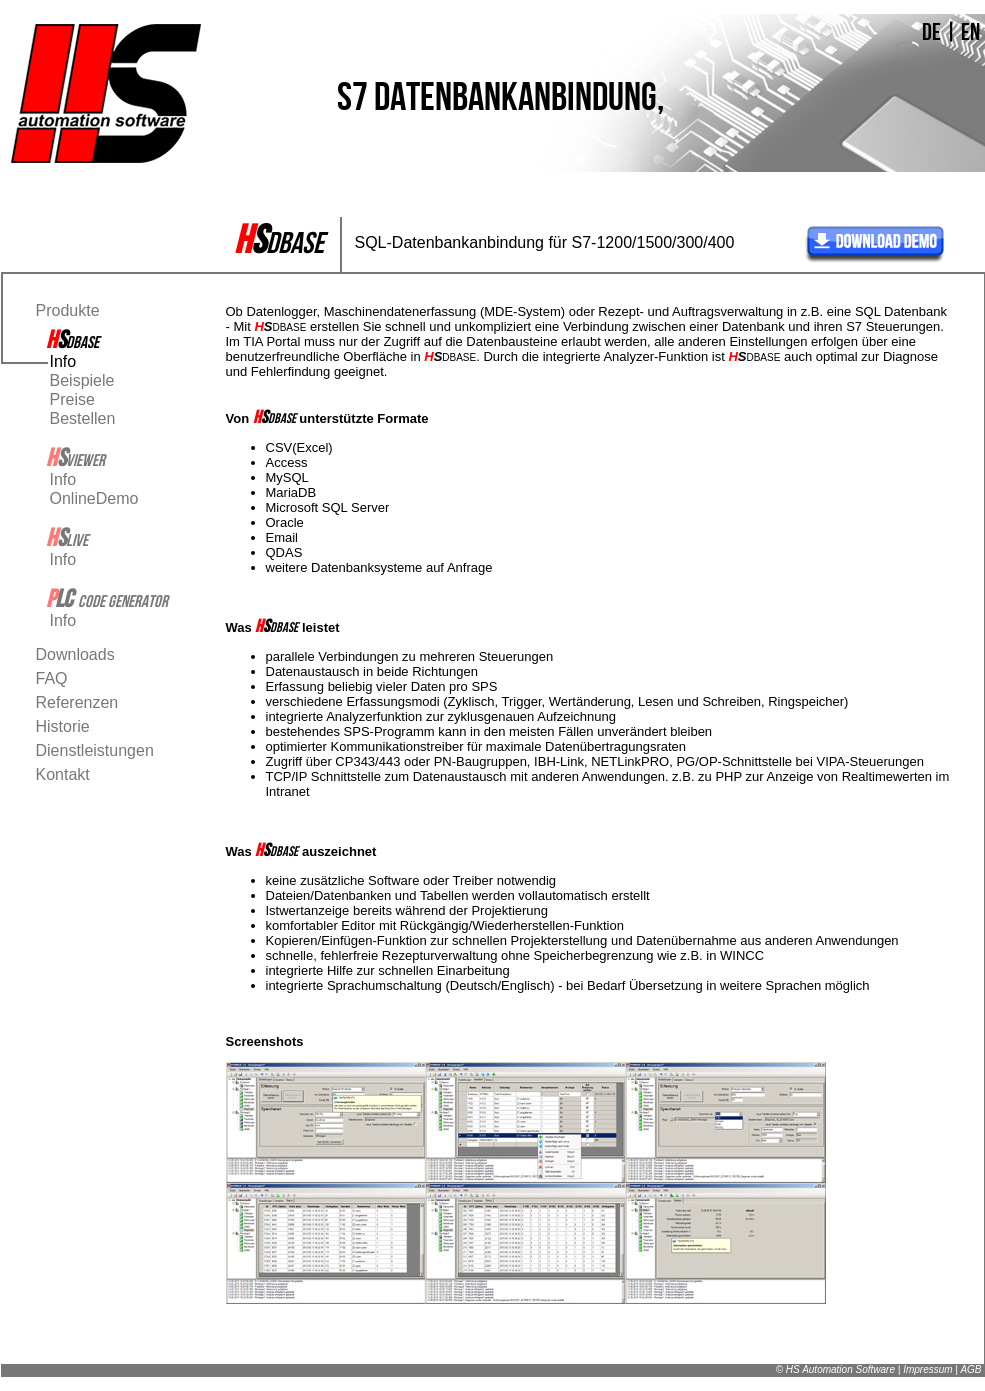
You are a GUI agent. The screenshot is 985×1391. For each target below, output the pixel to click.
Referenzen (77, 702)
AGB (970, 1369)
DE (931, 32)
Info (63, 361)
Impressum (927, 1369)
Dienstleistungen (95, 750)
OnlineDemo (94, 498)
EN (970, 32)
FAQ (52, 678)
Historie (63, 726)
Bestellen (83, 418)
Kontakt (63, 774)
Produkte (68, 310)
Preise (72, 399)
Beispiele (82, 380)
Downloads (75, 654)
